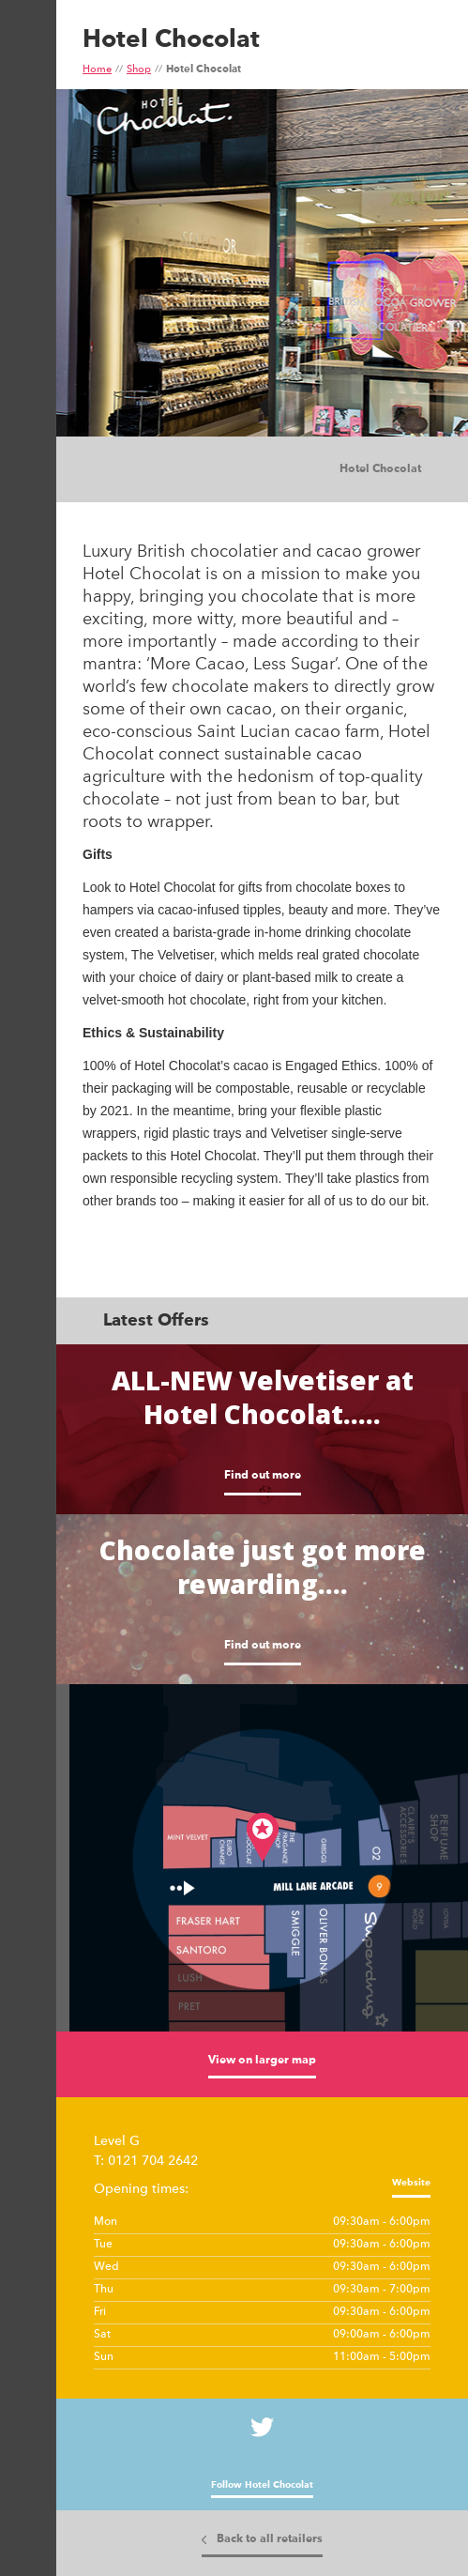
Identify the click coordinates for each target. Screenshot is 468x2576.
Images (122, 470)
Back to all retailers (270, 2539)
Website (411, 2182)
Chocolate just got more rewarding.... (262, 1567)
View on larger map (262, 2060)
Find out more (262, 1475)
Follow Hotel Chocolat (262, 2485)
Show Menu (26, 90)
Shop (139, 70)
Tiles (159, 470)
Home (97, 70)
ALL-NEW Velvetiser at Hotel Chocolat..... (263, 1397)
